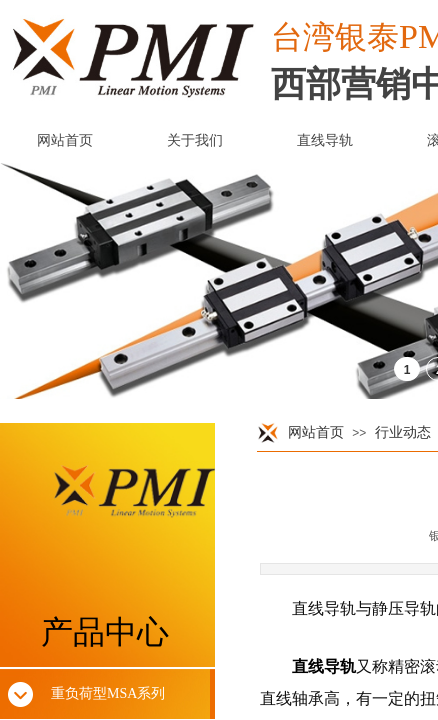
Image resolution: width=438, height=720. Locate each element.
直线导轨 (324, 666)
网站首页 (316, 432)
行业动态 (403, 432)
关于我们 (195, 140)
